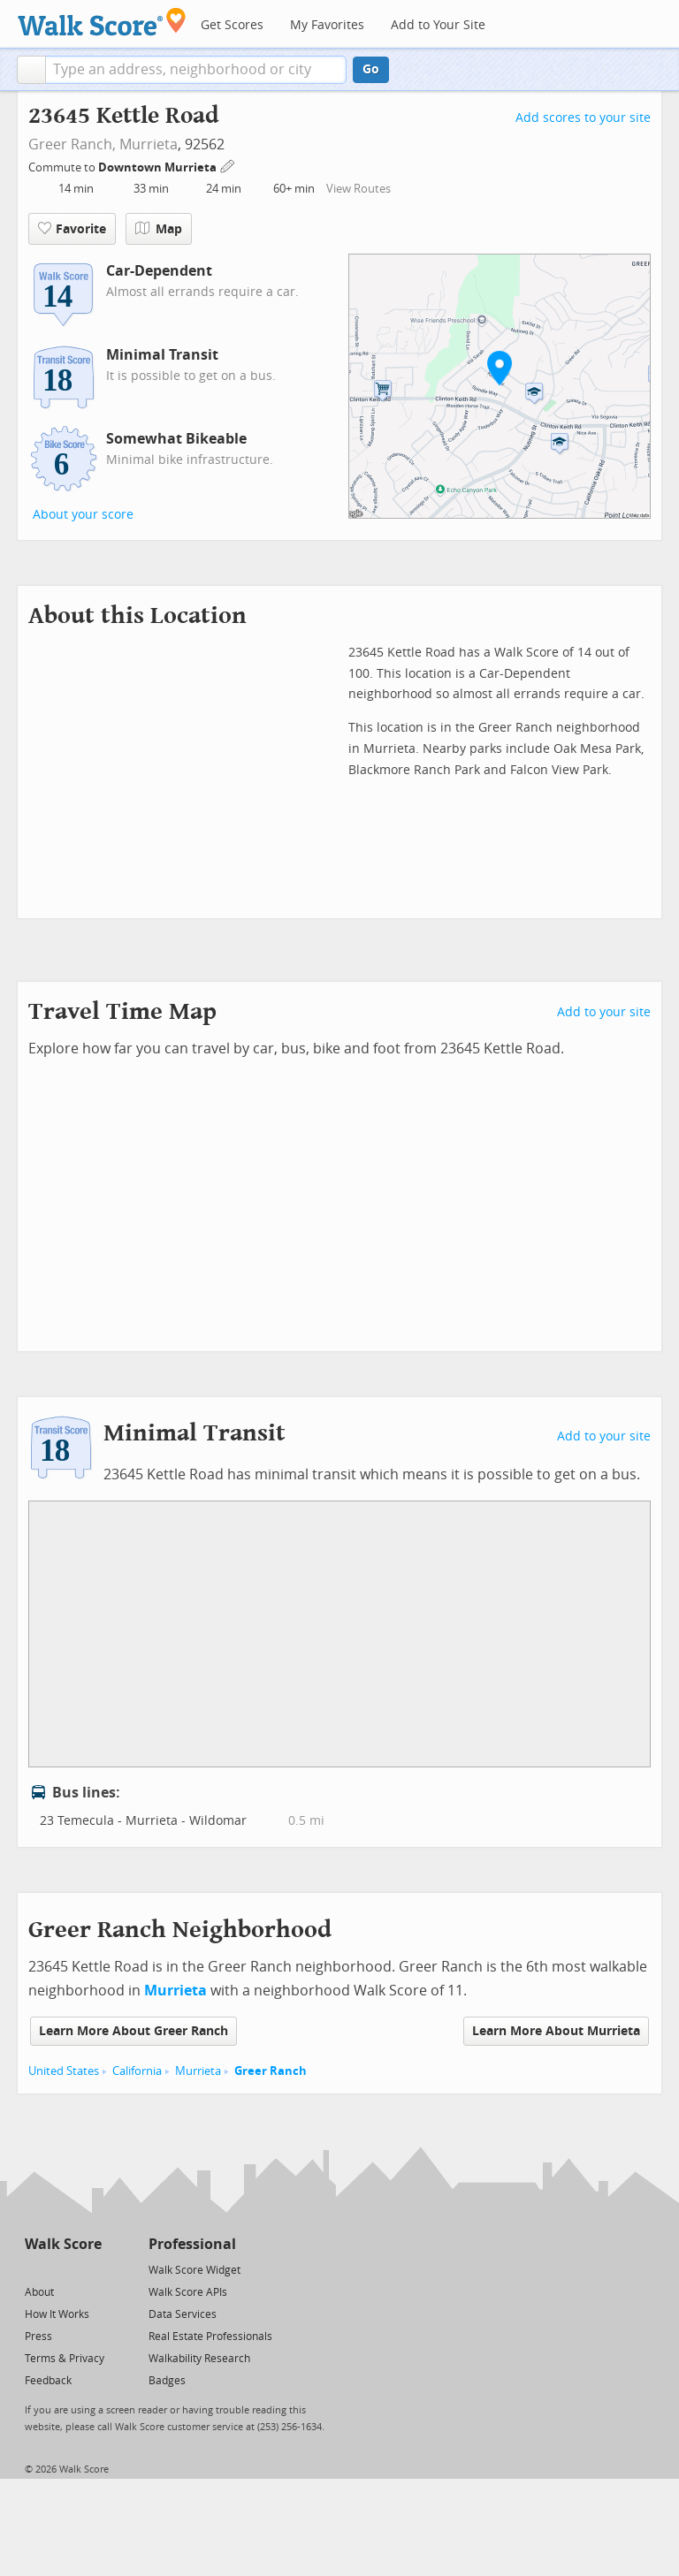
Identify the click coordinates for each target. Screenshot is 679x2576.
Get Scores (232, 25)
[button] (31, 70)
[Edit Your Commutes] (228, 164)
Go (370, 69)
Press (38, 2336)
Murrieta (148, 144)
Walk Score (63, 2244)
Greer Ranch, (72, 144)
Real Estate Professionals (210, 2336)
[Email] (90, 2269)
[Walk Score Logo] (102, 21)
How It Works (57, 2314)
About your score (83, 514)
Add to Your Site (438, 25)
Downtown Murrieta (158, 167)
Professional (192, 2244)
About (39, 2292)
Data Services (183, 2314)
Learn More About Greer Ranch (133, 2031)
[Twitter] (35, 2269)
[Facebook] (62, 2269)
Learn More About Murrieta (556, 2031)
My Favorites (327, 25)
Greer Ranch (270, 2071)
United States (63, 2071)
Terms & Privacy (64, 2358)
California (137, 2071)
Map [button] (158, 229)
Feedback (48, 2381)
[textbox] (196, 70)
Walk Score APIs (188, 2292)
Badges (167, 2381)
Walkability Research (199, 2358)
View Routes (358, 188)
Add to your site (604, 1012)
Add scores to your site (583, 117)
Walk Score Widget (194, 2270)
